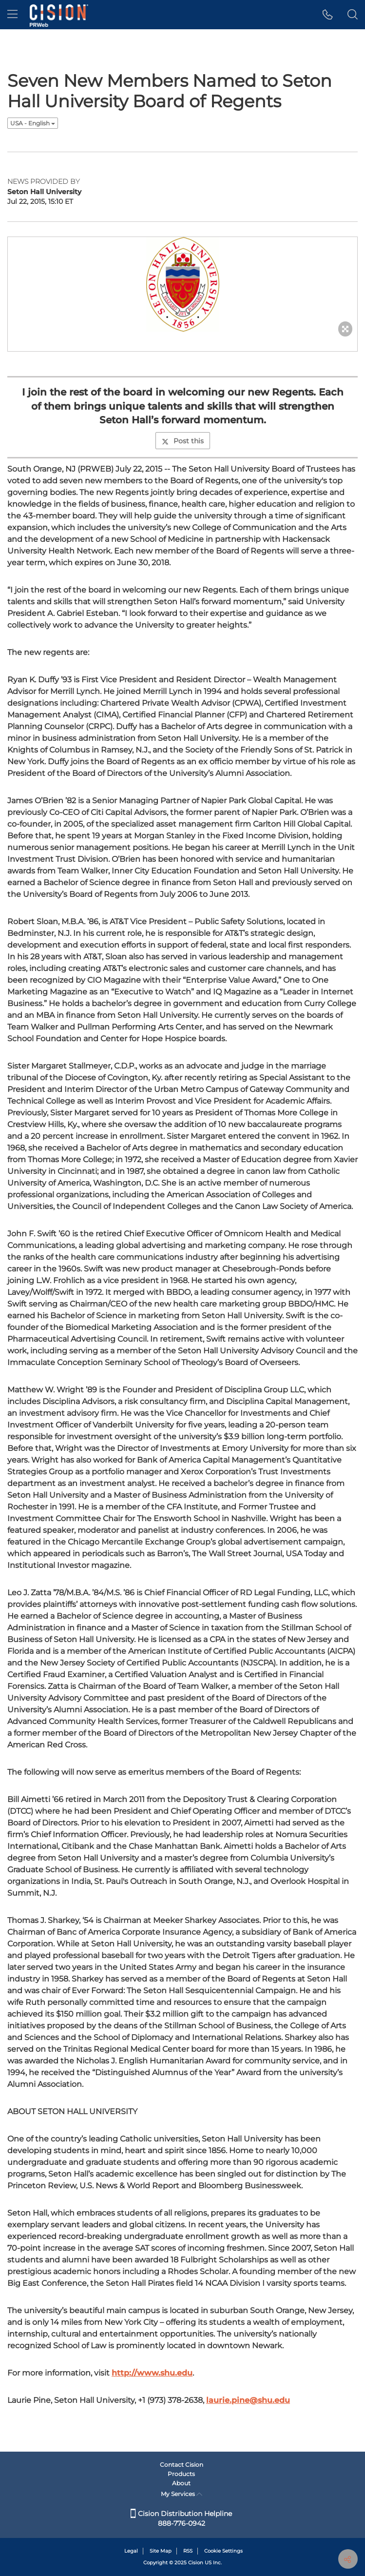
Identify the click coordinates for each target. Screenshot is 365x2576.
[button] (327, 14)
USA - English (32, 123)
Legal (131, 2551)
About (181, 2483)
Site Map (161, 2551)
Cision (195, 2562)
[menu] (12, 14)
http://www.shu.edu (152, 2373)
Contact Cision (181, 2464)
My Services (181, 2493)
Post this (183, 440)
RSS (187, 2551)
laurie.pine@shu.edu (248, 2400)
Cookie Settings (223, 2551)
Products (181, 2473)
